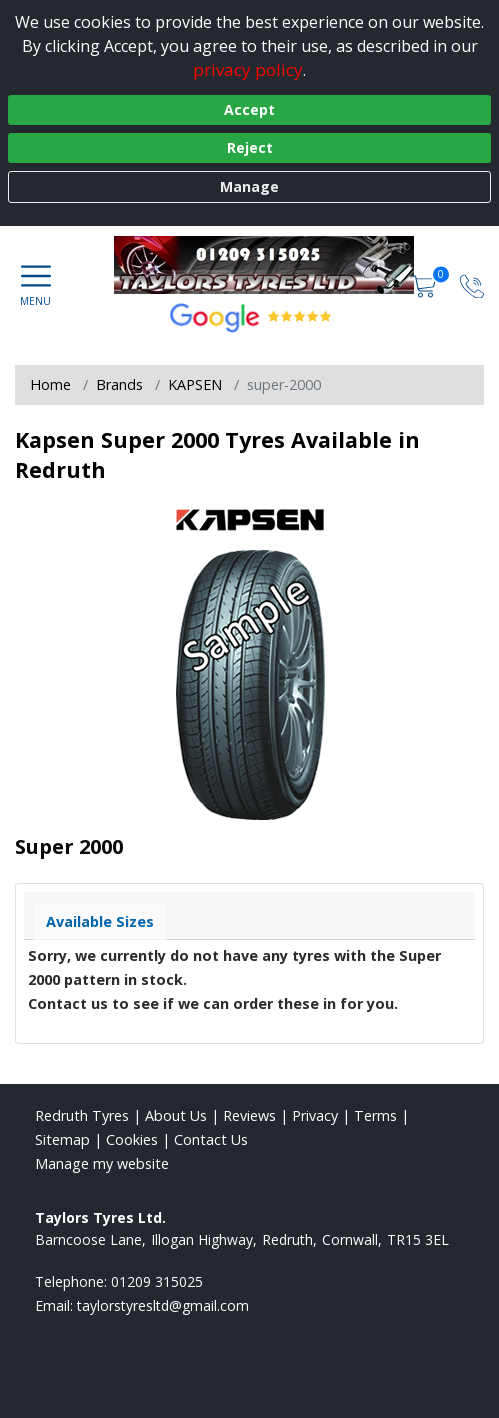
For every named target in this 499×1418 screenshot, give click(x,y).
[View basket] (426, 284)
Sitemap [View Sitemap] (62, 1139)
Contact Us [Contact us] (211, 1139)
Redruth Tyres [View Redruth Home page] (82, 1115)
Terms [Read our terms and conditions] (375, 1115)
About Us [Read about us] (176, 1115)
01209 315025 (157, 1281)
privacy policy (248, 69)
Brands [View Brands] (119, 384)
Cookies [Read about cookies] (132, 1139)
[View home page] (274, 265)
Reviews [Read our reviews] (249, 1115)
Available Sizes (100, 921)
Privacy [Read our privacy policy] (315, 1115)
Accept (249, 109)
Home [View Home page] (50, 384)
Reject (250, 147)
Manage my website (102, 1163)
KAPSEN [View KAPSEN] (195, 384)
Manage (249, 186)
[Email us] (163, 1305)
